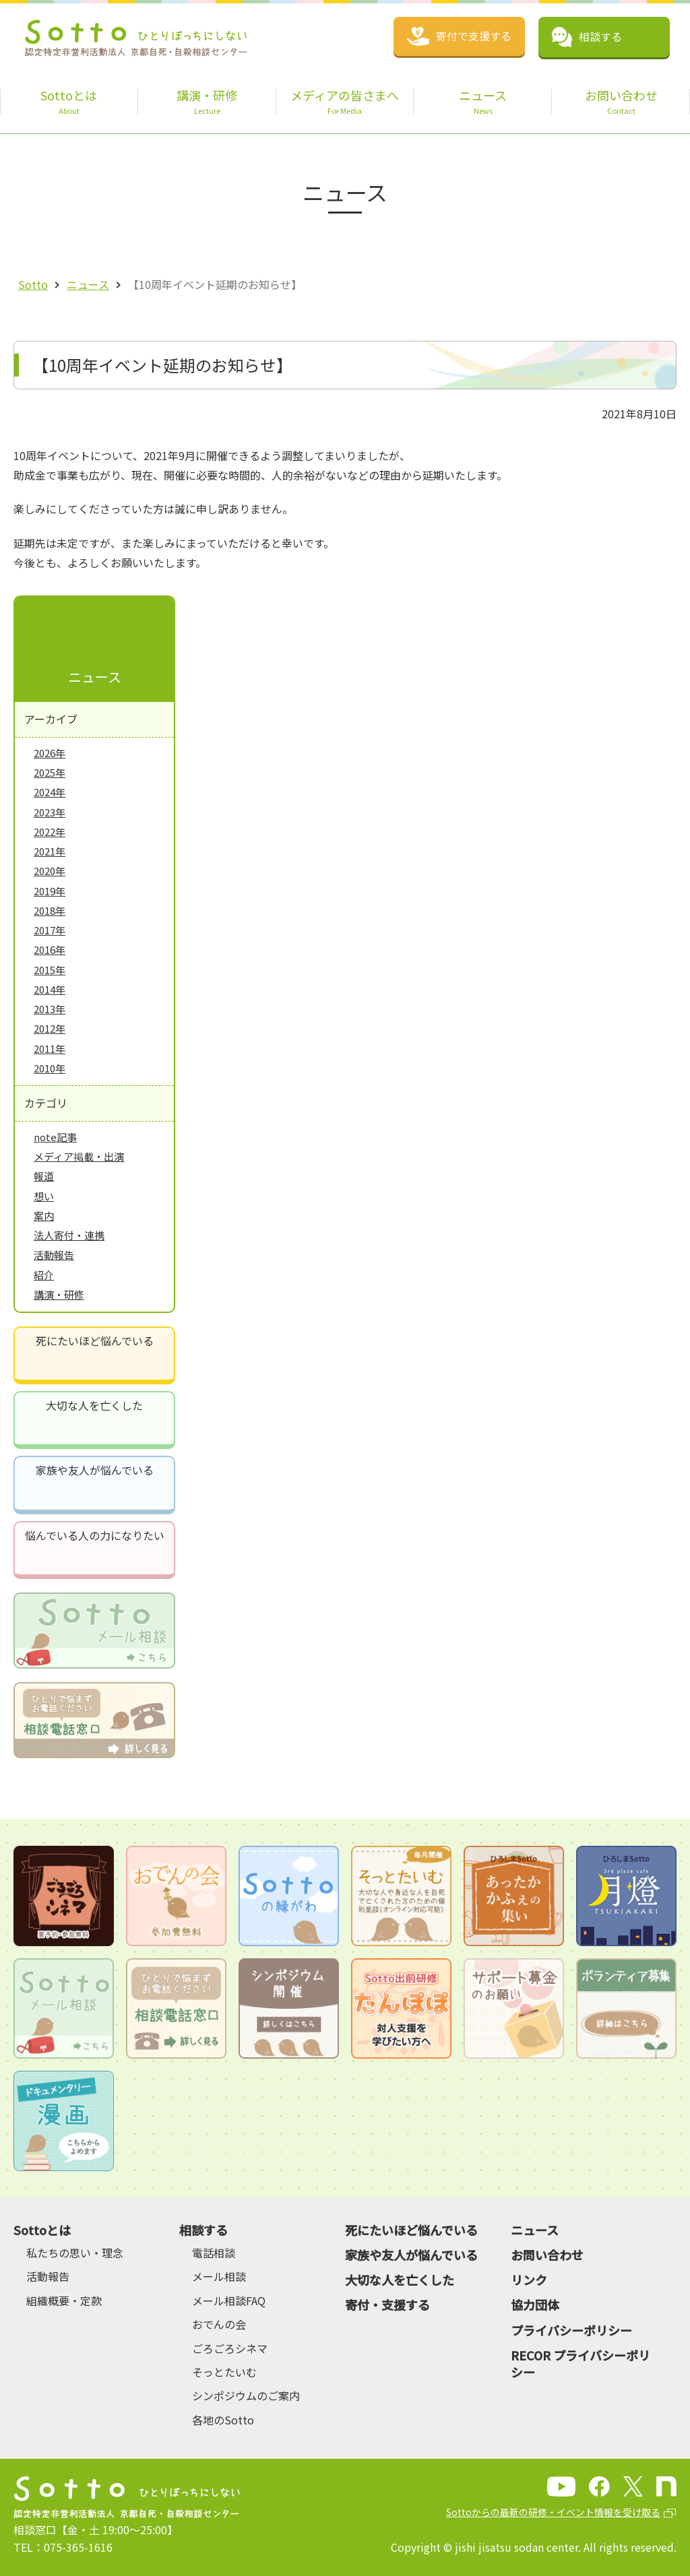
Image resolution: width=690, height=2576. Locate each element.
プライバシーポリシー (571, 2330)
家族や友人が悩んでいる (95, 1470)
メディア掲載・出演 (79, 1156)
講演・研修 (59, 1294)
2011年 (49, 1048)
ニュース (88, 284)
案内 (44, 1216)
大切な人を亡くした (94, 1405)
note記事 (55, 1137)
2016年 (49, 949)
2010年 (49, 1068)
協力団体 (535, 2304)
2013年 (49, 1009)
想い (44, 1196)
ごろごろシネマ (230, 2348)
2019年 (49, 891)
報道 (44, 1176)
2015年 (49, 970)
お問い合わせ (547, 2254)
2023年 (49, 812)
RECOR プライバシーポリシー (580, 2363)
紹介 (44, 1275)
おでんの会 (219, 2324)
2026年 (49, 753)
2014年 (49, 989)
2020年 (49, 871)
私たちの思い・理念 (74, 2253)
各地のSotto (223, 2420)
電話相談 (213, 2253)
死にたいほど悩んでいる (95, 1340)
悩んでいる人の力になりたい (94, 1535)
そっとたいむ (224, 2372)
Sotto (33, 284)
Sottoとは (42, 2230)
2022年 (49, 832)
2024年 (49, 792)
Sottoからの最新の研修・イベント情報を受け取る (553, 2512)
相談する (203, 2230)
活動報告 (54, 1255)
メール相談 (219, 2276)
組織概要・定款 (64, 2300)
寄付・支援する (387, 2304)
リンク (529, 2279)
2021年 (49, 851)
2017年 (49, 930)
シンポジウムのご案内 (246, 2395)
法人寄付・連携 (69, 1235)
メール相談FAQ (228, 2300)
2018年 (49, 910)
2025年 (49, 772)
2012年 (49, 1028)
